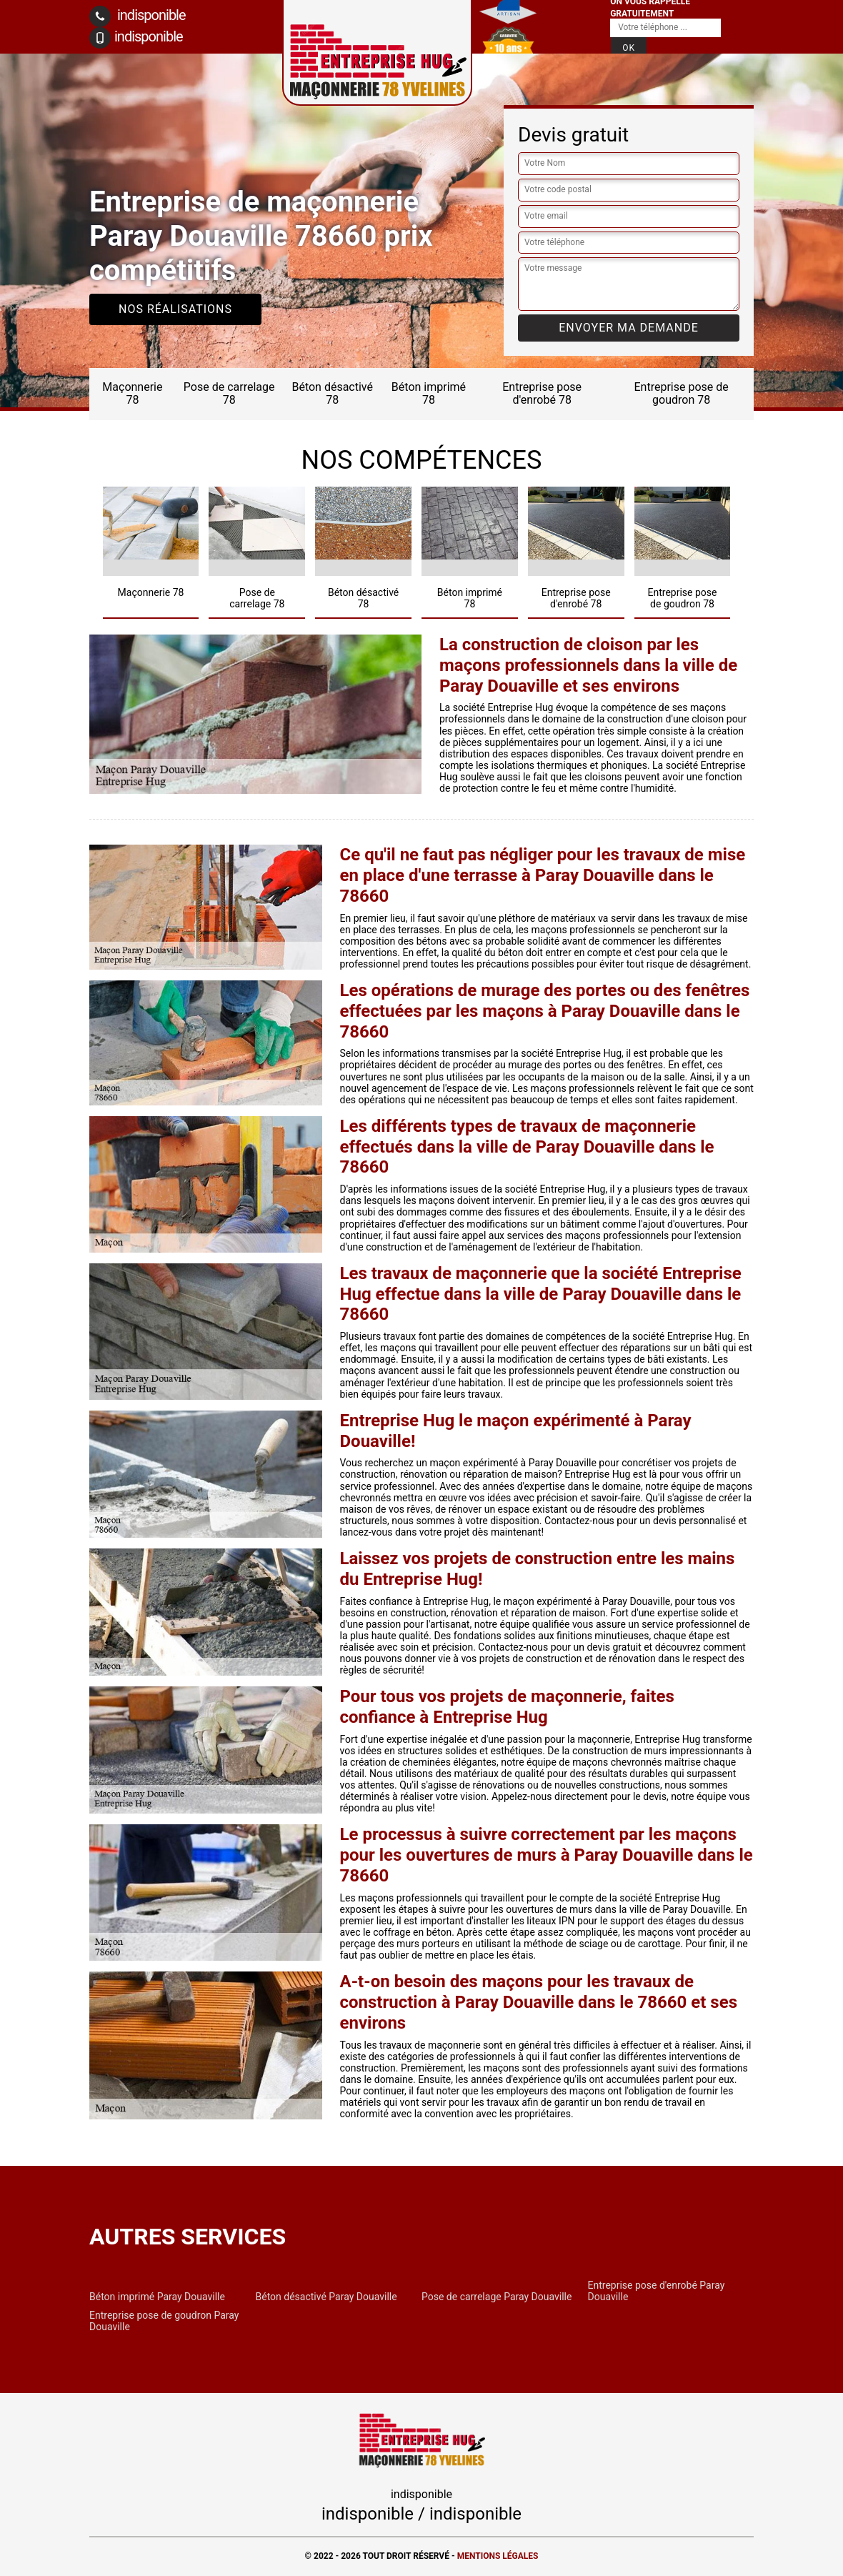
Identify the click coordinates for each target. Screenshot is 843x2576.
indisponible (137, 16)
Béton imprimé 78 (428, 393)
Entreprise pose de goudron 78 (681, 393)
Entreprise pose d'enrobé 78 (542, 393)
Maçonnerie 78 (132, 393)
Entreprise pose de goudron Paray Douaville (164, 2320)
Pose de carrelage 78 (229, 393)
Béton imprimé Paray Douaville (157, 2296)
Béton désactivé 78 (332, 393)
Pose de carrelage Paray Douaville (497, 2296)
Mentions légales (498, 2556)
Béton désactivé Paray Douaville (326, 2296)
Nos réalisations (175, 309)
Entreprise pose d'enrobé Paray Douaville (656, 2290)
